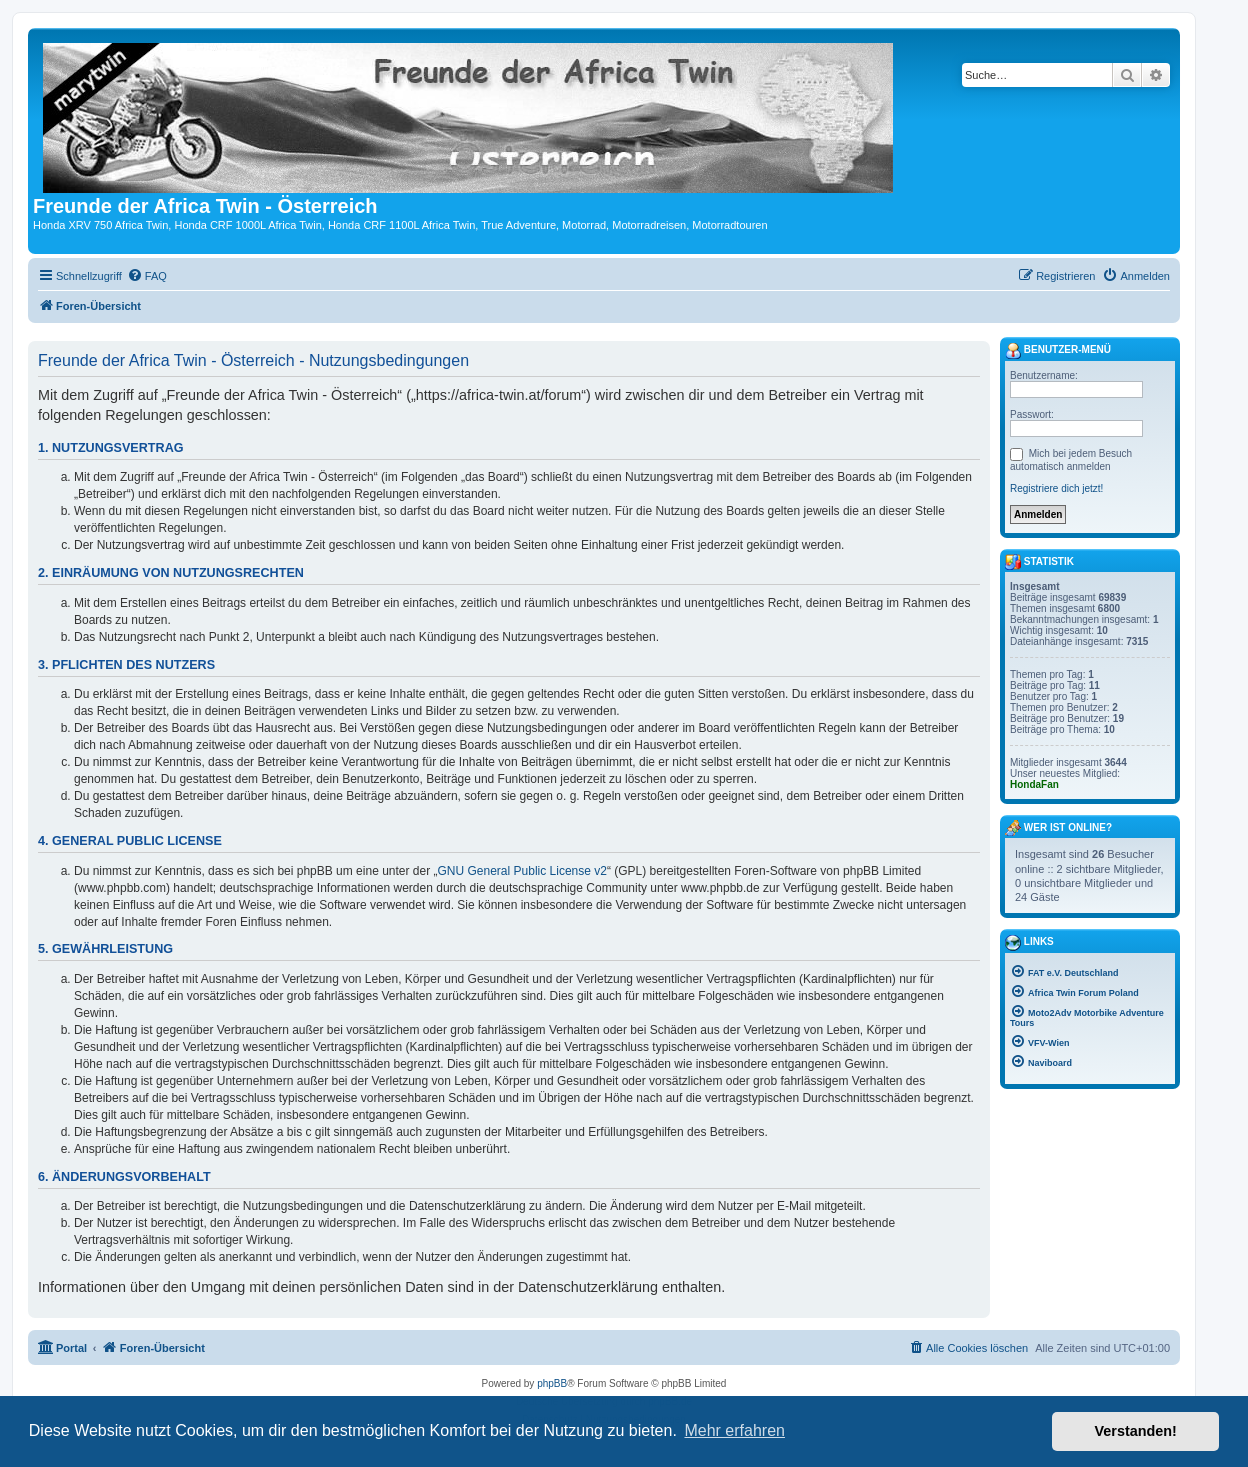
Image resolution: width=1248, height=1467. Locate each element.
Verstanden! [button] (1136, 1431)
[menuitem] (147, 276)
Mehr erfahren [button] (734, 1430)
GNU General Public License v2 (522, 871)
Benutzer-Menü (1058, 351)
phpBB (552, 1383)
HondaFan (1034, 784)
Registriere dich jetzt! (1056, 488)
